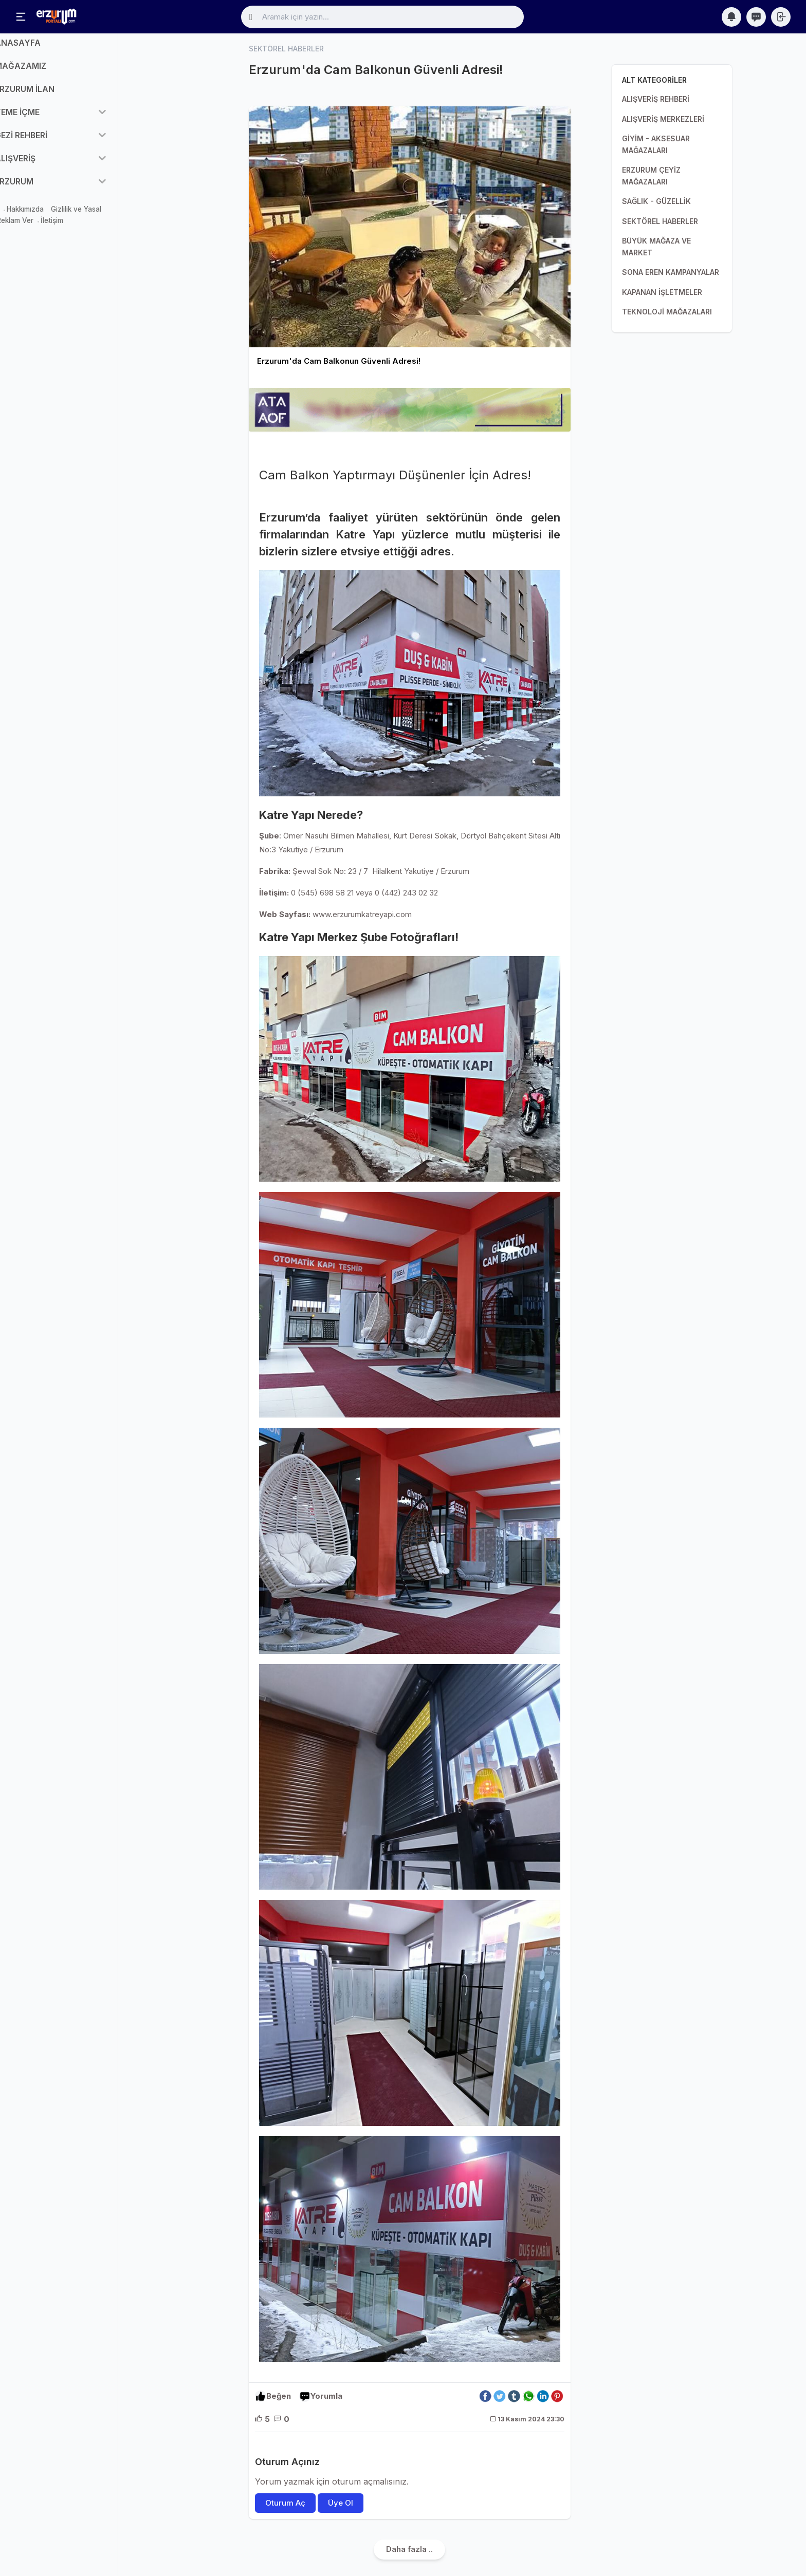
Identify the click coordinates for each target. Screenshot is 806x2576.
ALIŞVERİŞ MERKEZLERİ (663, 119)
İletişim (88, 229)
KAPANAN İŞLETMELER (662, 292)
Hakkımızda (61, 217)
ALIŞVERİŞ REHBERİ (655, 99)
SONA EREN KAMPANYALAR (670, 272)
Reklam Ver (51, 229)
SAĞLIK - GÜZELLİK (656, 201)
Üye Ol (340, 2503)
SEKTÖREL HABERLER (660, 221)
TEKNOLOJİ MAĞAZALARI (667, 311)
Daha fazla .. (409, 2549)
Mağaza (22, 217)
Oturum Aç (285, 2503)
